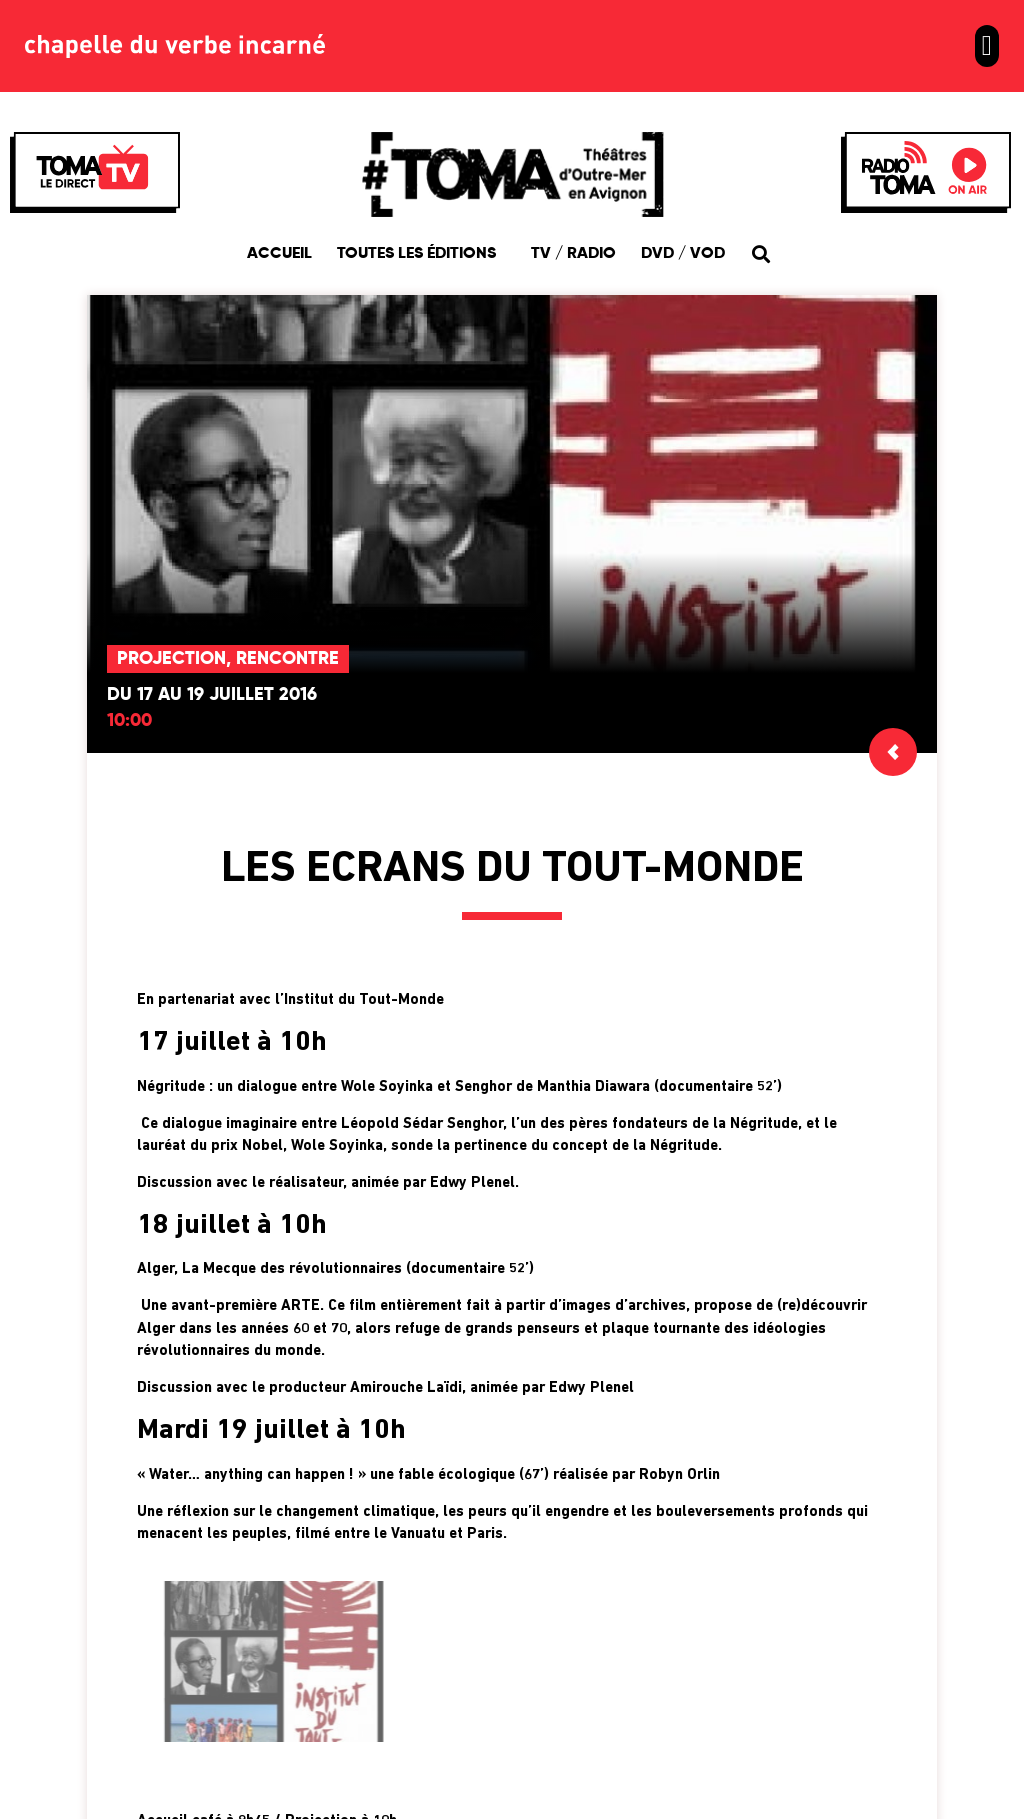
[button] (987, 46)
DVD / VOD (683, 254)
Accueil (279, 254)
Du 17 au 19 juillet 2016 (212, 695)
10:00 (129, 721)
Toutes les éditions (421, 254)
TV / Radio (573, 254)
